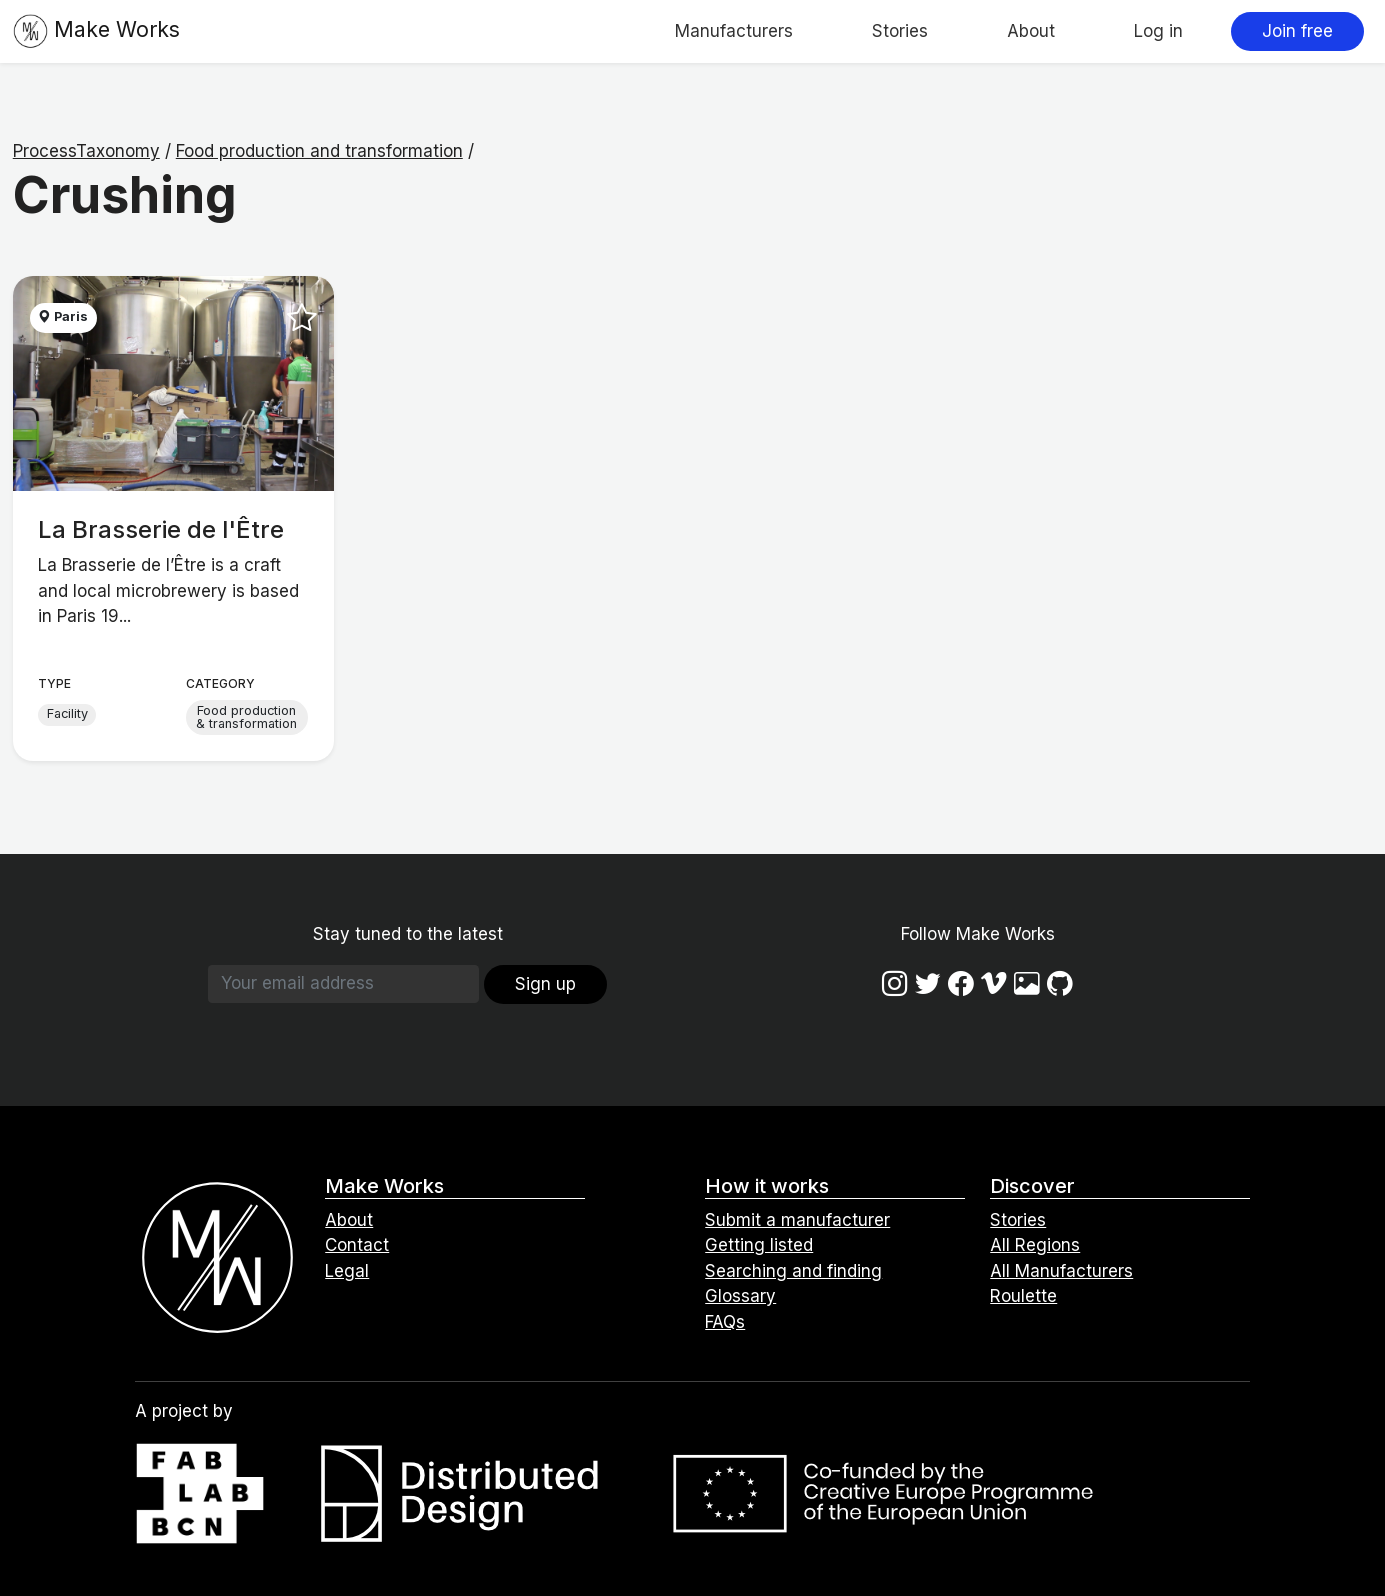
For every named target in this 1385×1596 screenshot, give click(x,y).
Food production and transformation (319, 151)
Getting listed (759, 1245)
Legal (347, 1271)
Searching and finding (793, 1271)
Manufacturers (734, 31)
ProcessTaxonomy (86, 151)
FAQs (725, 1322)
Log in (1158, 31)
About (1031, 31)
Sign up (545, 984)
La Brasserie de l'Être (161, 529)
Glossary (740, 1296)
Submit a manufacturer (797, 1220)
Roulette (1023, 1296)
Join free (1297, 31)
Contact (357, 1245)
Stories (900, 31)
